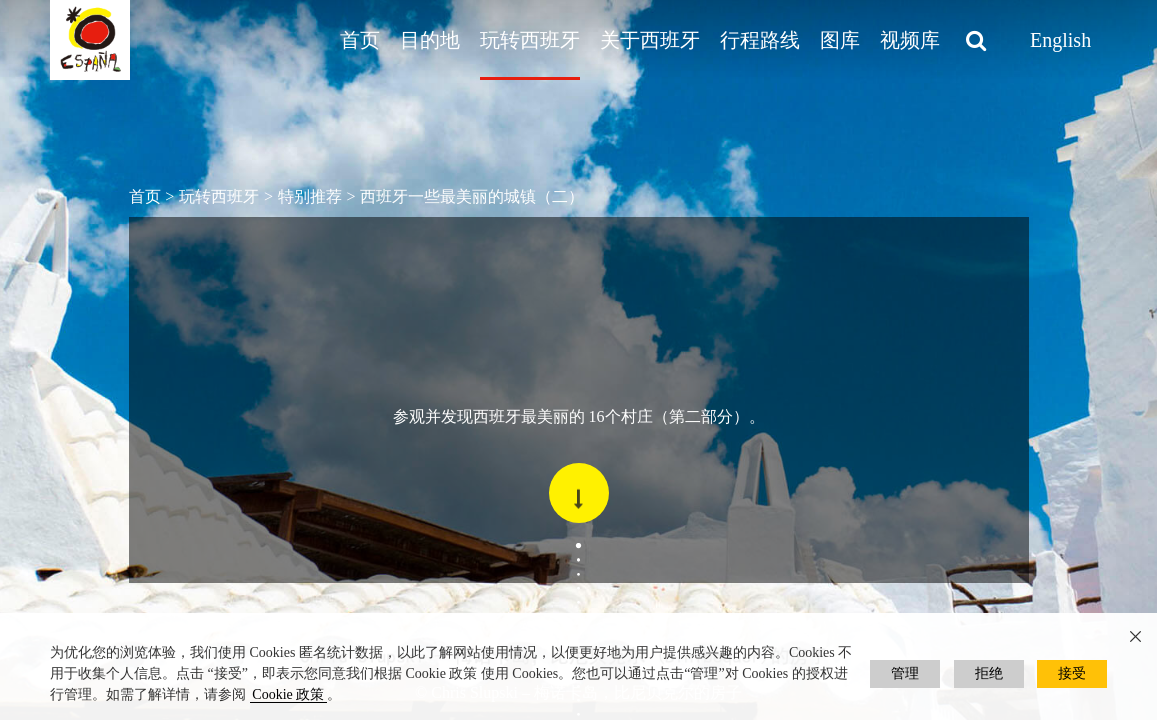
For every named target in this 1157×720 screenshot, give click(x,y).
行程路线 (760, 40)
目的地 (430, 40)
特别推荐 (310, 196)
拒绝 (989, 673)
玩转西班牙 (530, 40)
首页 (360, 40)
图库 (840, 40)
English (1060, 40)
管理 (905, 673)
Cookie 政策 (288, 694)
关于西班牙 (650, 40)
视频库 (910, 40)
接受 (1072, 673)
